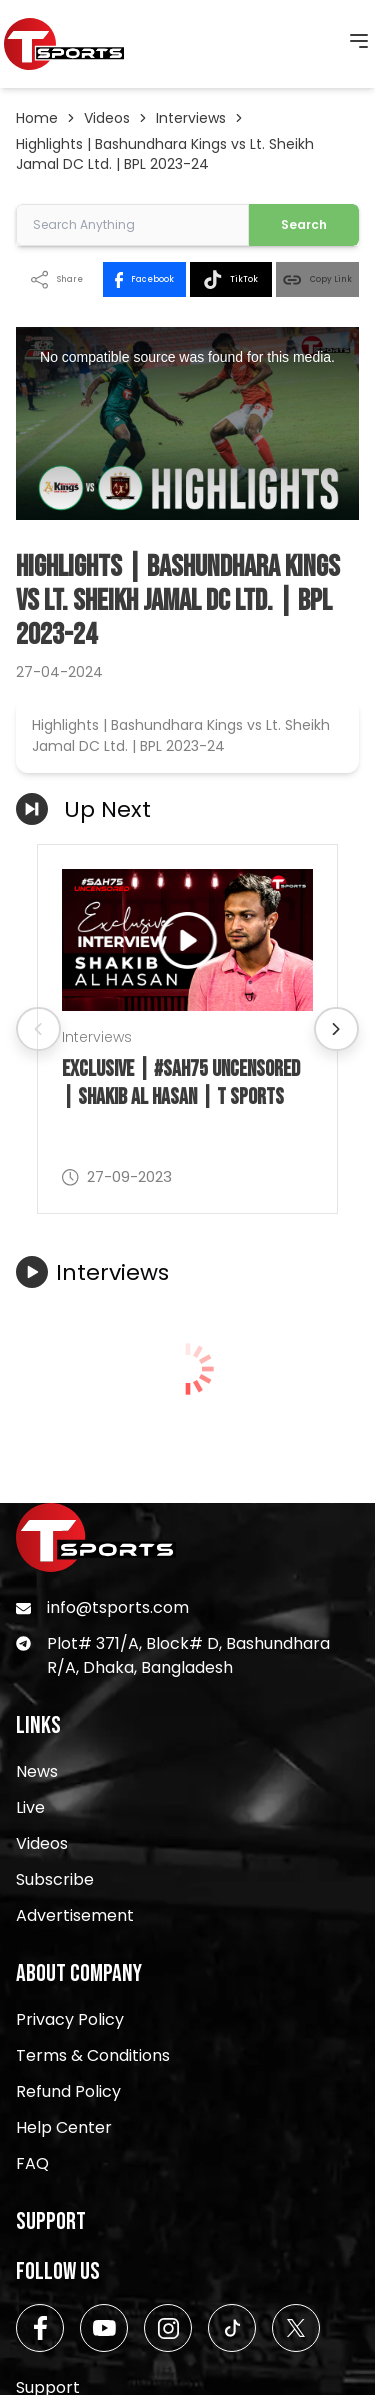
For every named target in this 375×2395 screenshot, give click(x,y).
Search (304, 224)
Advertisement (75, 1915)
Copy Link (317, 279)
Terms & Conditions (93, 2055)
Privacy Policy (70, 2019)
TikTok (231, 279)
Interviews (191, 118)
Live (30, 1807)
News (37, 1771)
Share (57, 279)
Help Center (64, 2127)
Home (37, 118)
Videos (107, 118)
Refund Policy (68, 2091)
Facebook (144, 280)
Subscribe (55, 1879)
